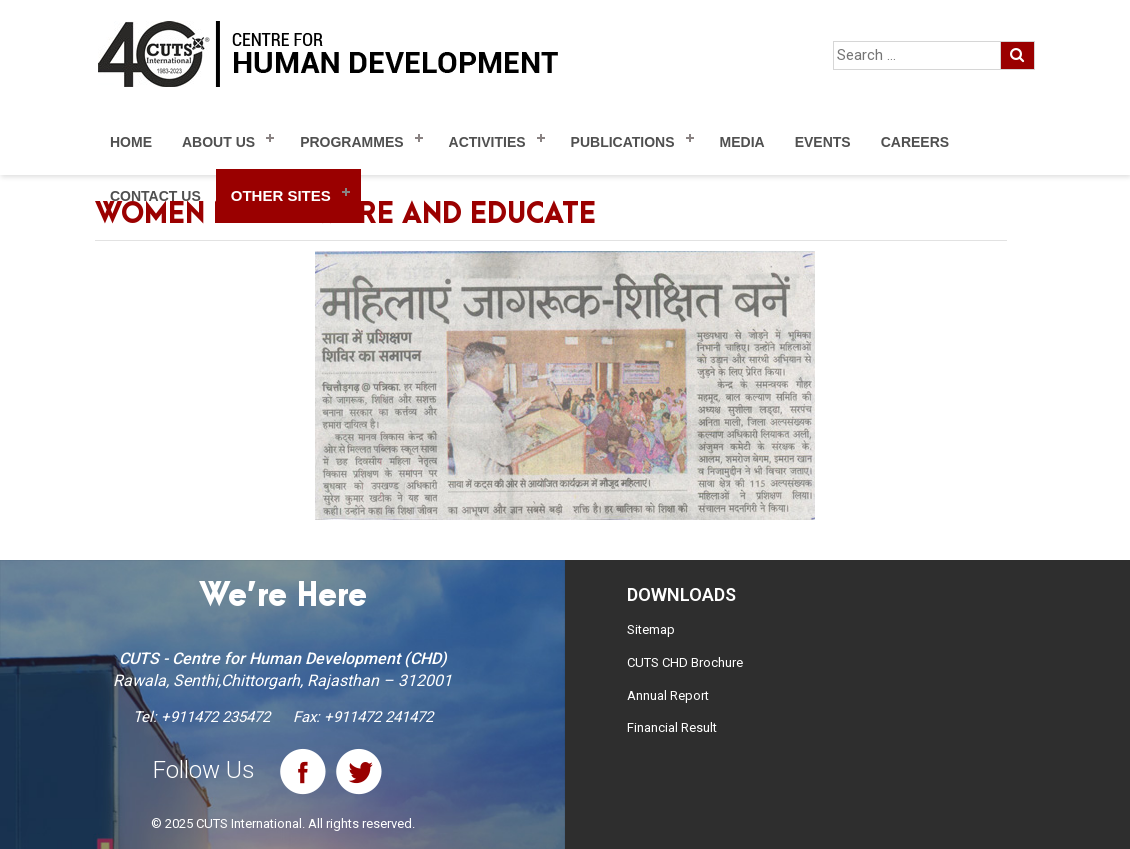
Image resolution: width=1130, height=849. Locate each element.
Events (823, 142)
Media (742, 142)
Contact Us (155, 196)
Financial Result (672, 727)
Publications (623, 142)
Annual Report (668, 695)
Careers (915, 142)
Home (131, 142)
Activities (487, 142)
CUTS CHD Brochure (685, 662)
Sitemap (651, 629)
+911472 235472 (215, 717)
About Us (218, 142)
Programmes (351, 142)
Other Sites (281, 195)
